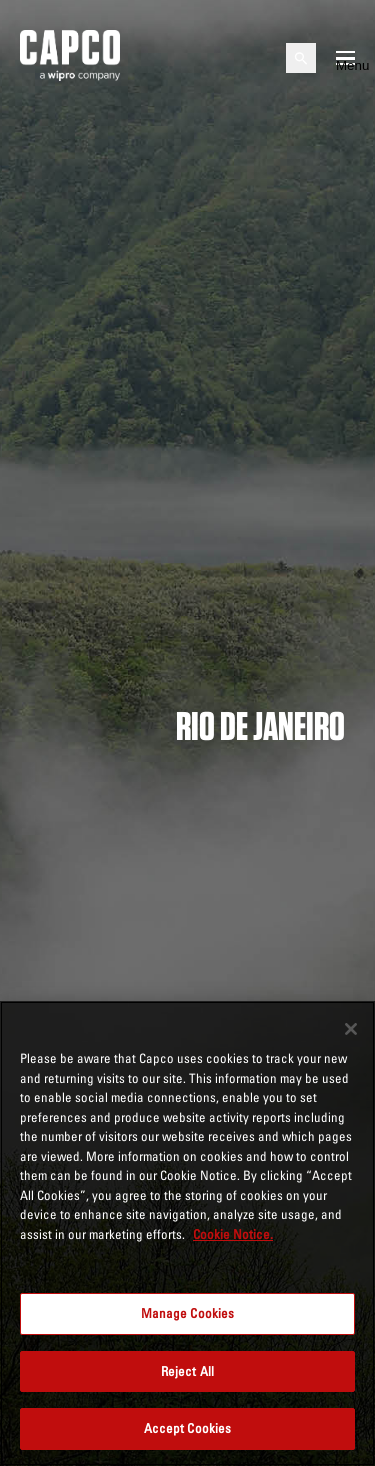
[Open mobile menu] (345, 58)
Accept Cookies (188, 1428)
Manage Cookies (188, 1313)
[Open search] (301, 58)
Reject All (187, 1371)
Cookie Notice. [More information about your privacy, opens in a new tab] (233, 1234)
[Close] (351, 1029)
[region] (187, 1233)
